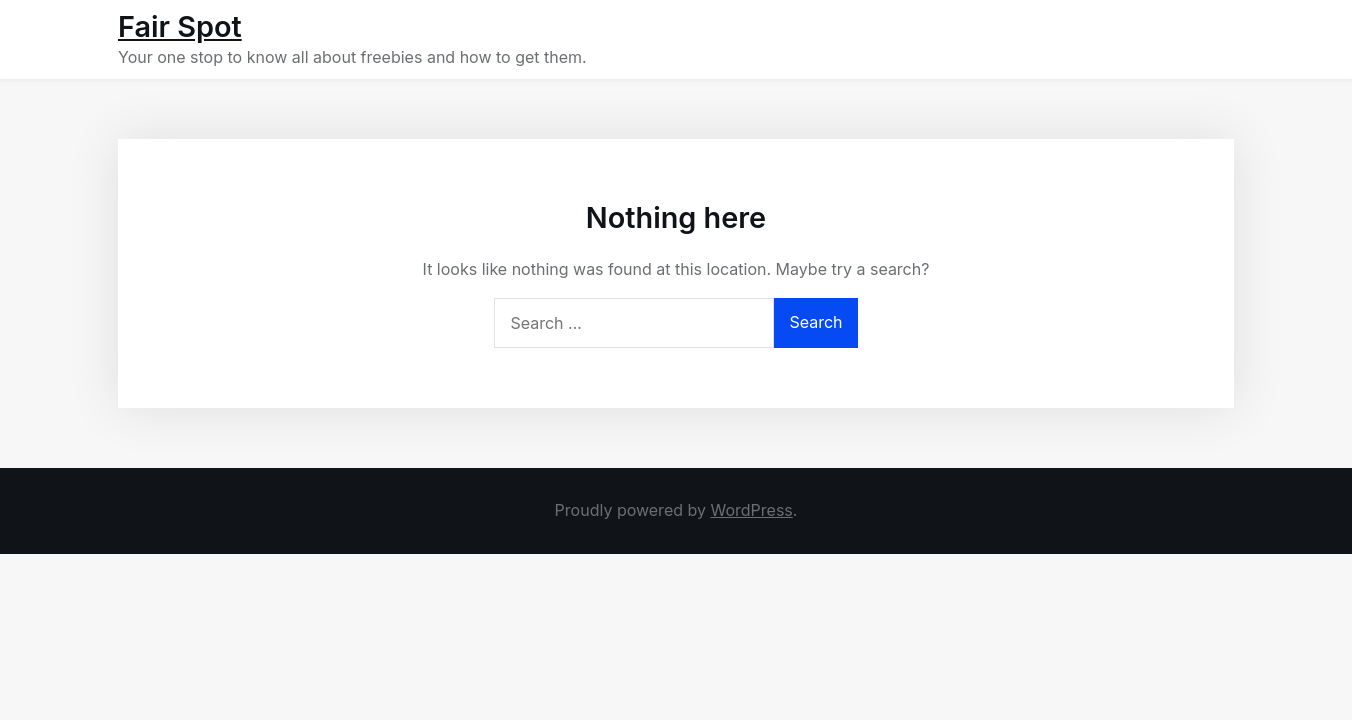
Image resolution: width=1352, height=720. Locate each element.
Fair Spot (180, 26)
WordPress (751, 510)
